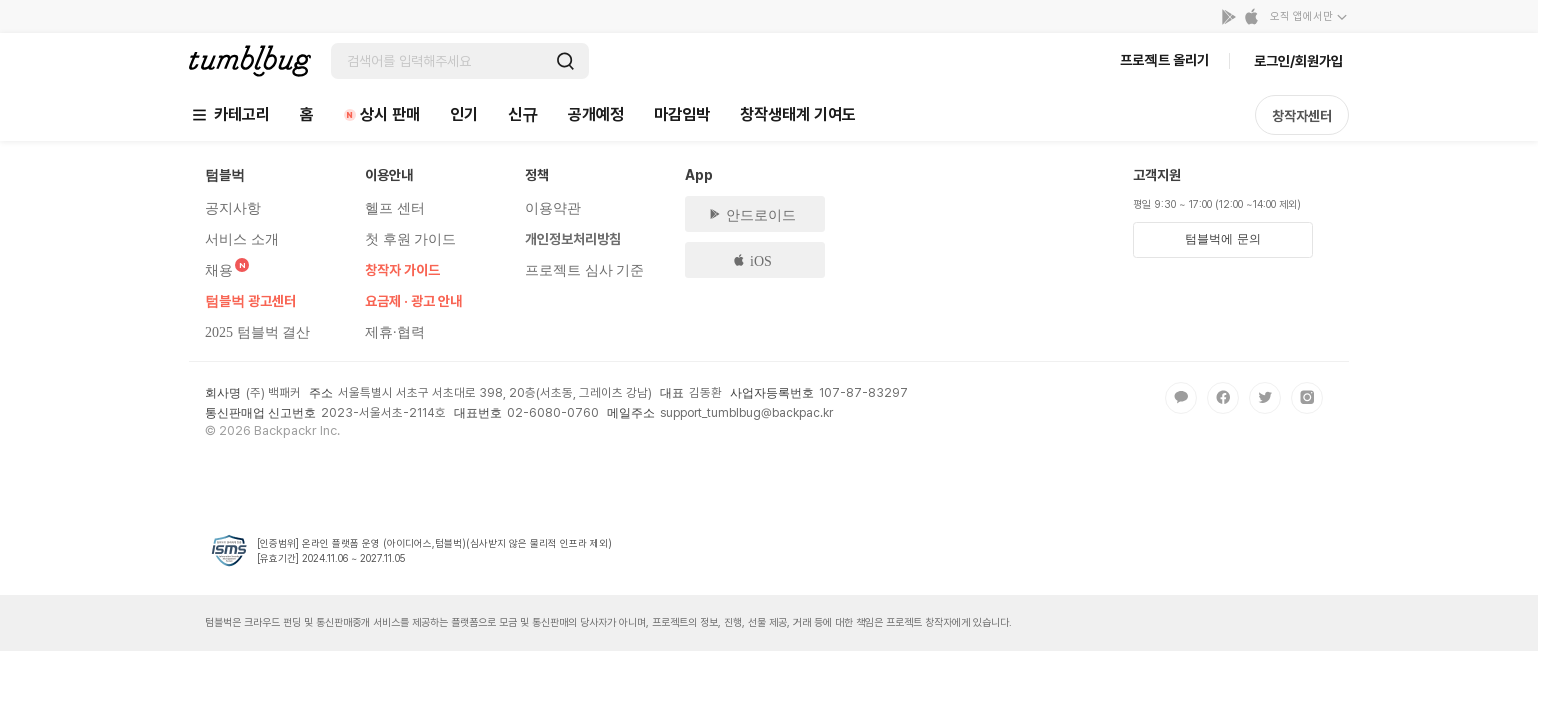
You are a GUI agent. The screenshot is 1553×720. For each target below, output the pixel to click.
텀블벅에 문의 (1222, 239)
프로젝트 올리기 (1164, 60)
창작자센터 (1302, 116)
